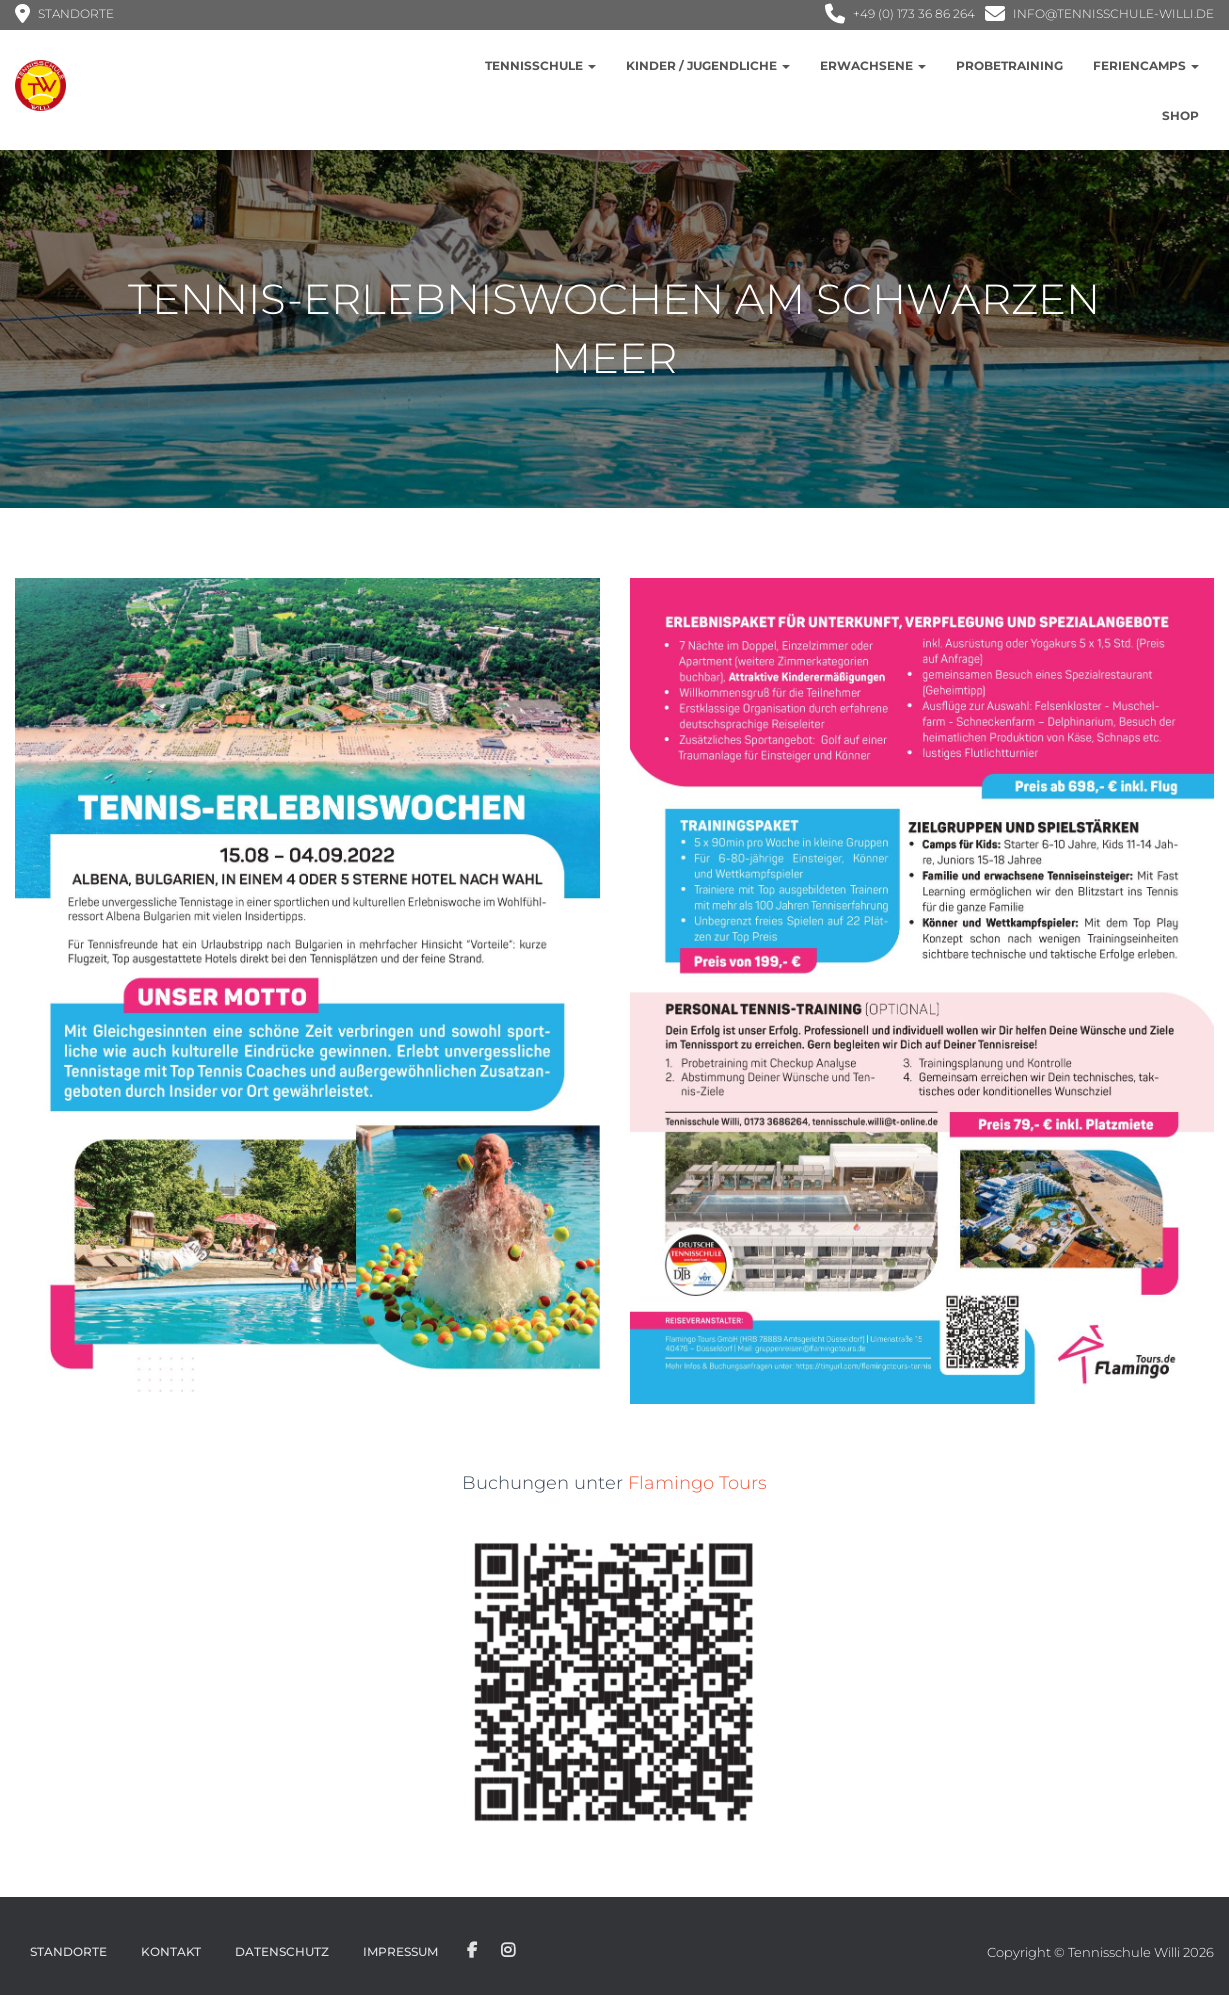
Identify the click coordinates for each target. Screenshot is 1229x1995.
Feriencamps (1146, 65)
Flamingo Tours (697, 1483)
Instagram (508, 1951)
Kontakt (171, 1951)
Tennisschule (540, 65)
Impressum (400, 1951)
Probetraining (1009, 65)
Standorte (68, 1951)
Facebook (472, 1951)
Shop (1180, 115)
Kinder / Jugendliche (708, 65)
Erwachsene (873, 65)
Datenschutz (282, 1951)
